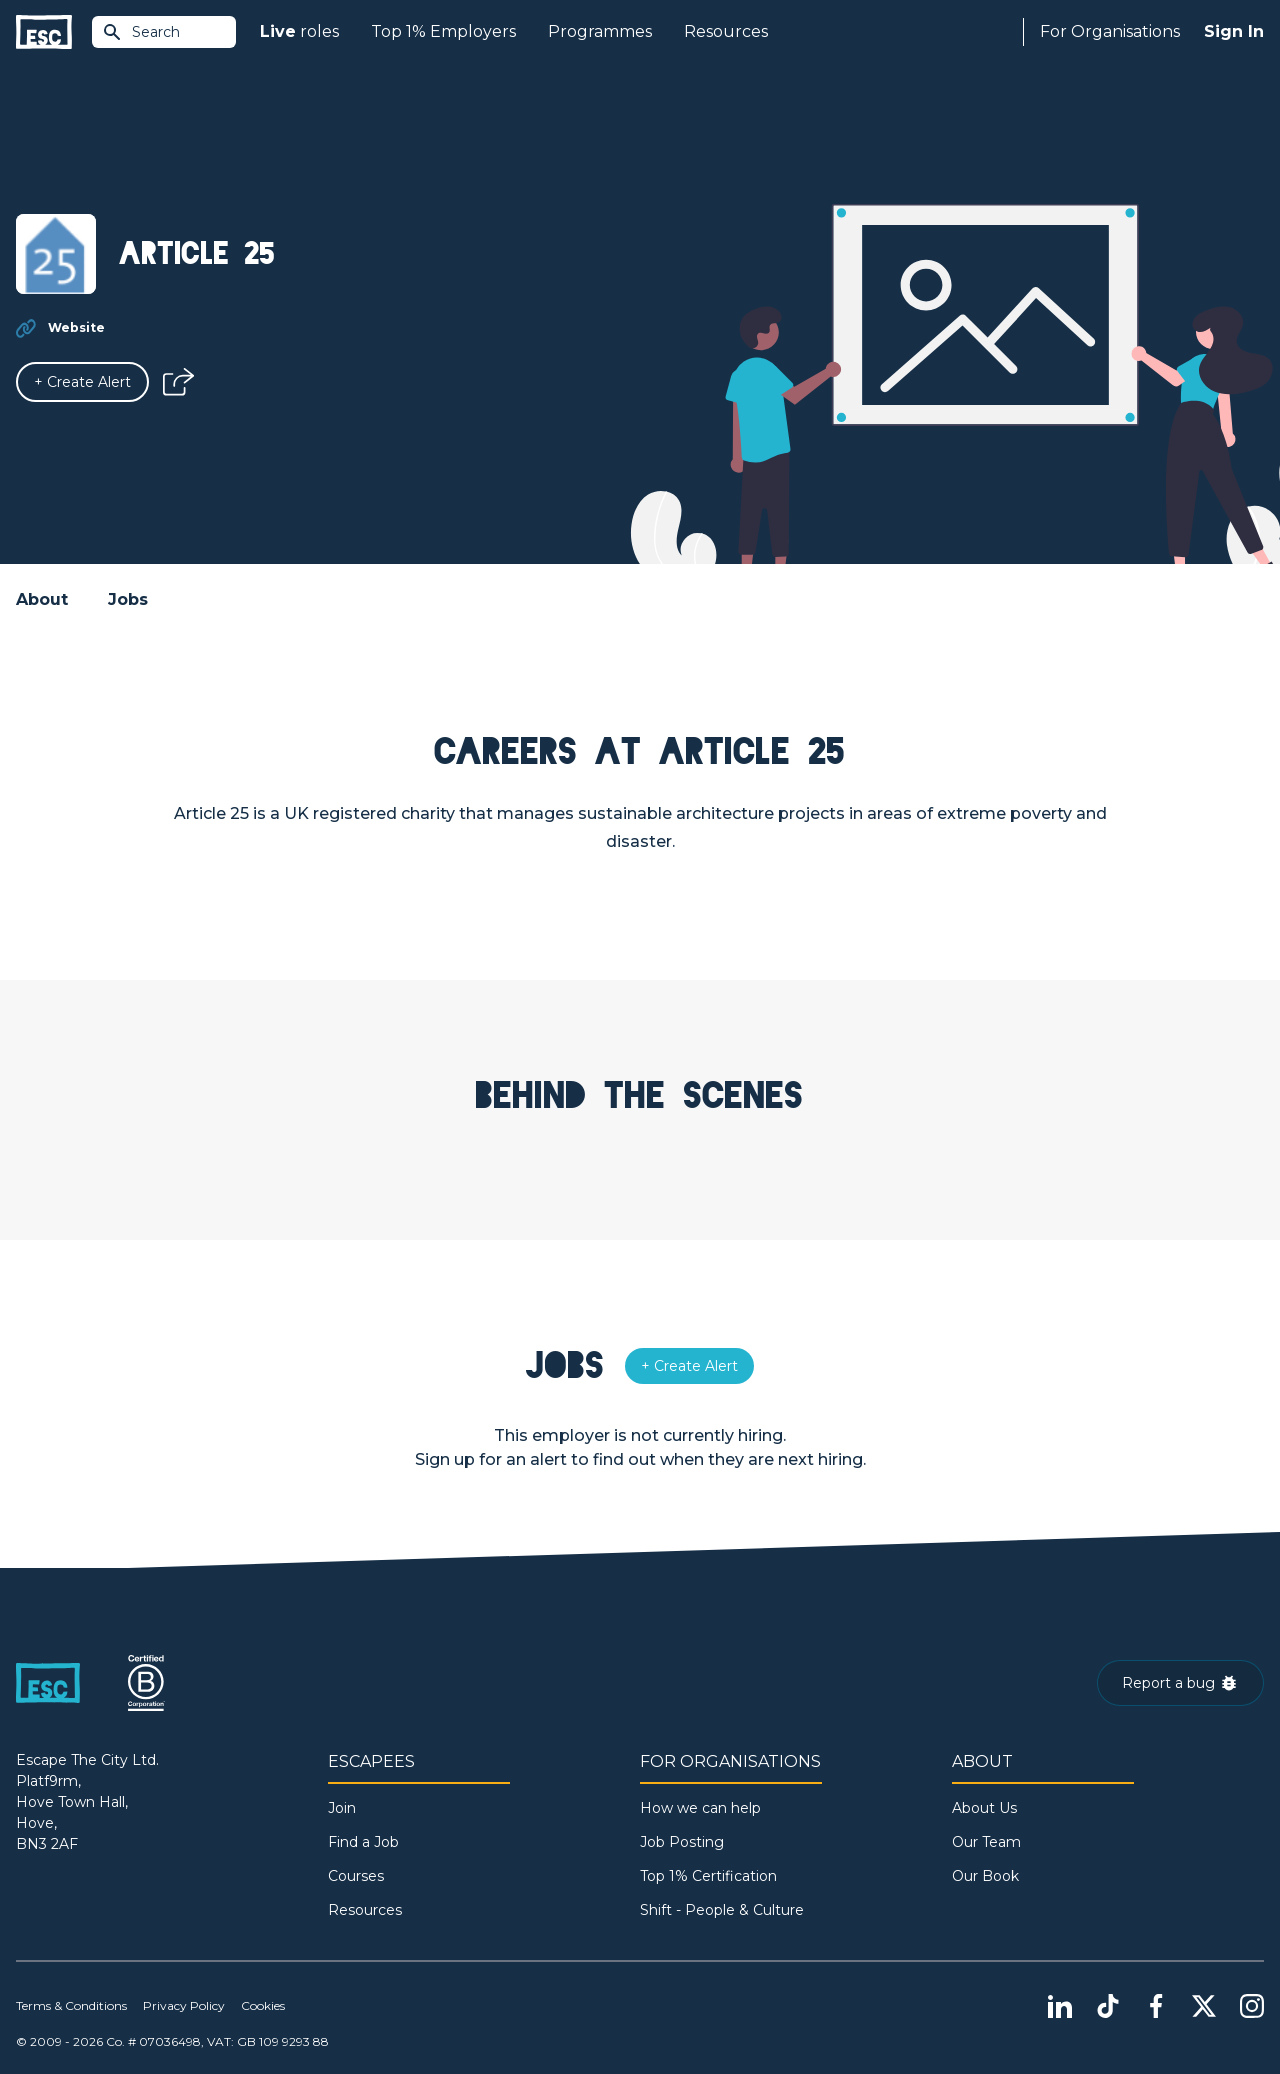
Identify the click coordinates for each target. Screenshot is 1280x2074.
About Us (984, 1808)
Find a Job (363, 1842)
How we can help (700, 1808)
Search (141, 32)
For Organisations (1110, 31)
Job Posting (682, 1842)
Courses (356, 1876)
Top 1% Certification (708, 1876)
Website (76, 327)
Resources (726, 31)
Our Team (986, 1842)
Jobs (128, 599)
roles (299, 32)
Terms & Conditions (71, 2005)
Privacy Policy (184, 2005)
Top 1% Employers (443, 31)
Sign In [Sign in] (1234, 31)
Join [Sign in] (342, 1808)
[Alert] (82, 382)
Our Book (985, 1876)
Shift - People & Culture (722, 1910)
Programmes (600, 31)
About (42, 599)
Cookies (263, 2005)
